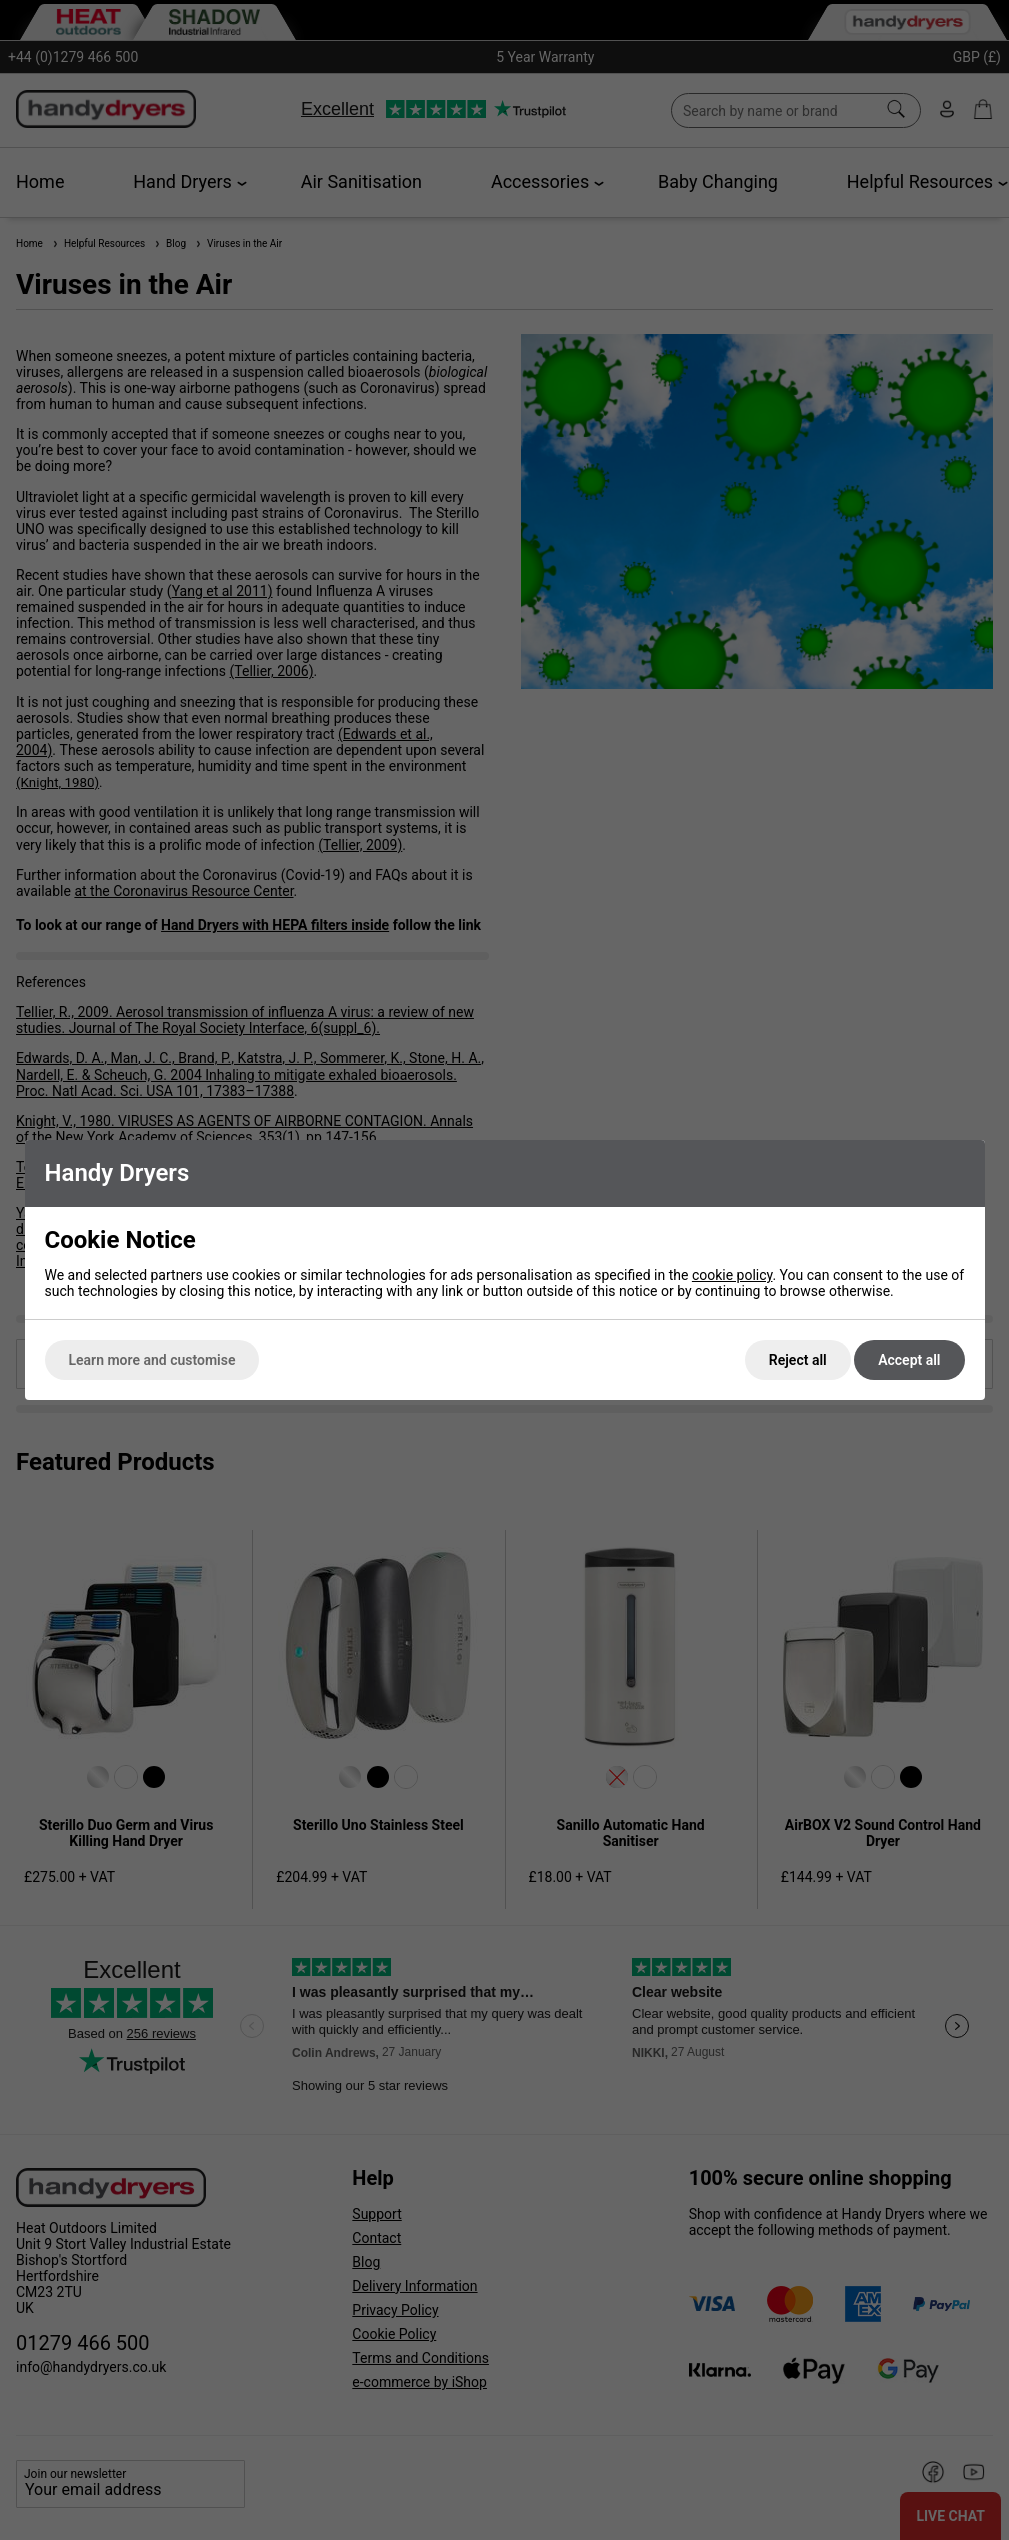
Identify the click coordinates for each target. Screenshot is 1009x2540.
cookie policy (732, 1275)
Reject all (798, 1360)
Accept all (909, 1360)
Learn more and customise (152, 1360)
